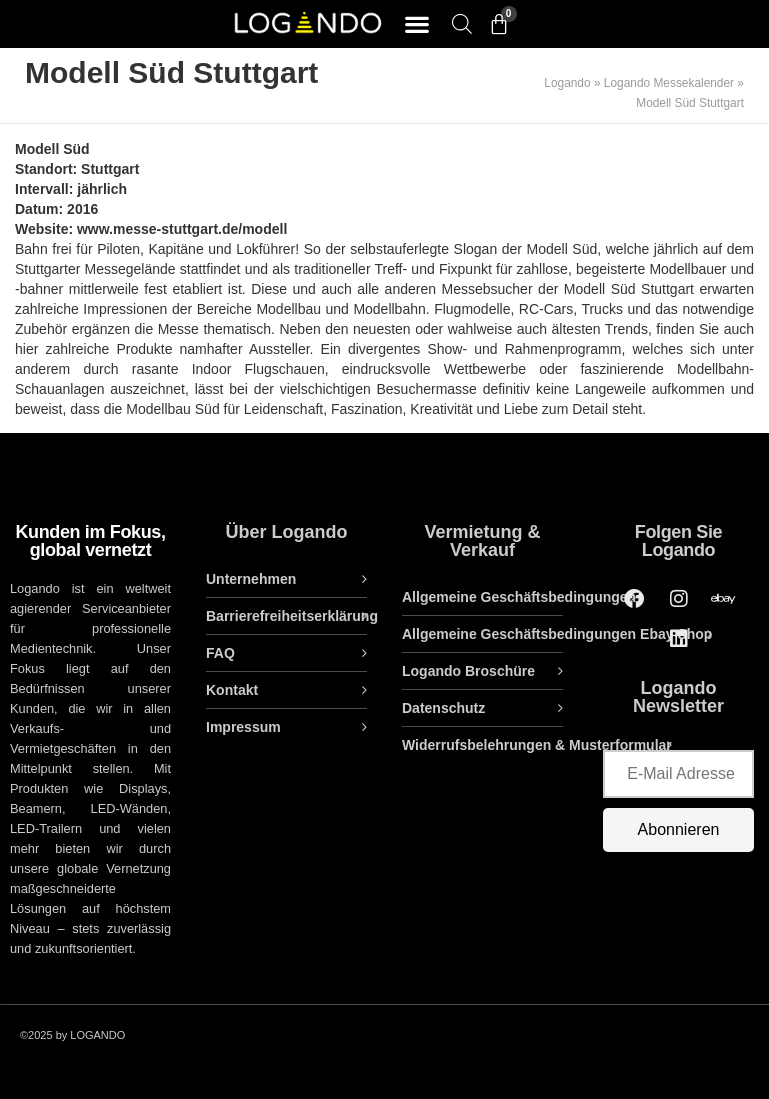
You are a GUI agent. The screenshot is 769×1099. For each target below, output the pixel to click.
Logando (567, 83)
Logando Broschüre (468, 671)
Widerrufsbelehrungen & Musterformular (537, 745)
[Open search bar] (462, 23)
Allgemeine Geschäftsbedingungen (519, 597)
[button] (417, 24)
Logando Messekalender (669, 83)
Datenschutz (443, 708)
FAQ (220, 653)
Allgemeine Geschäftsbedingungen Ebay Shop (557, 634)
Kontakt (232, 690)
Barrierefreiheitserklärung (286, 616)
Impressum (243, 727)
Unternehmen (251, 579)
